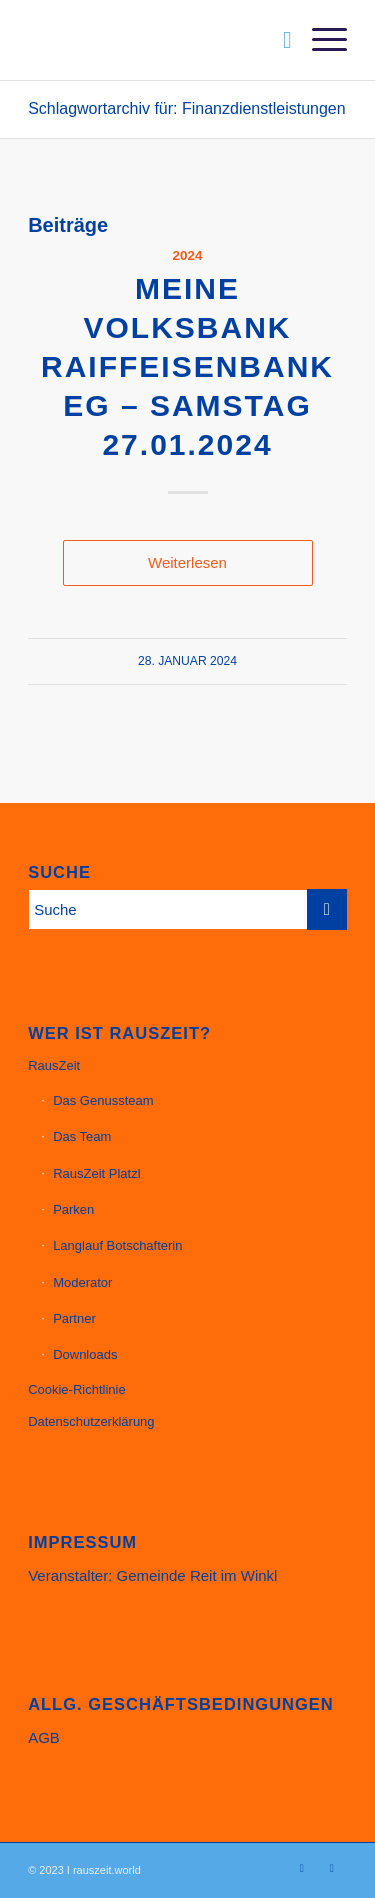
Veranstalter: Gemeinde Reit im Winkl (152, 1575)
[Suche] (277, 40)
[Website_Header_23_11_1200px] (155, 40)
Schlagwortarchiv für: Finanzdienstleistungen (187, 108)
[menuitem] (277, 40)
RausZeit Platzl (96, 1173)
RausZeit (54, 1065)
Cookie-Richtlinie (77, 1389)
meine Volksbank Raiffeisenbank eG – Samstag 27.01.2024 (187, 366)
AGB (44, 1737)
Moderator (82, 1282)
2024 (187, 255)
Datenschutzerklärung (91, 1421)
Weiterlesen (187, 562)
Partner (74, 1318)
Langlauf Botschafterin (117, 1245)
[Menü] (319, 40)
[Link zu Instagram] (302, 1868)
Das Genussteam (103, 1100)
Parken (73, 1209)
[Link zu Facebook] (332, 1868)
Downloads (85, 1354)
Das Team (82, 1136)
